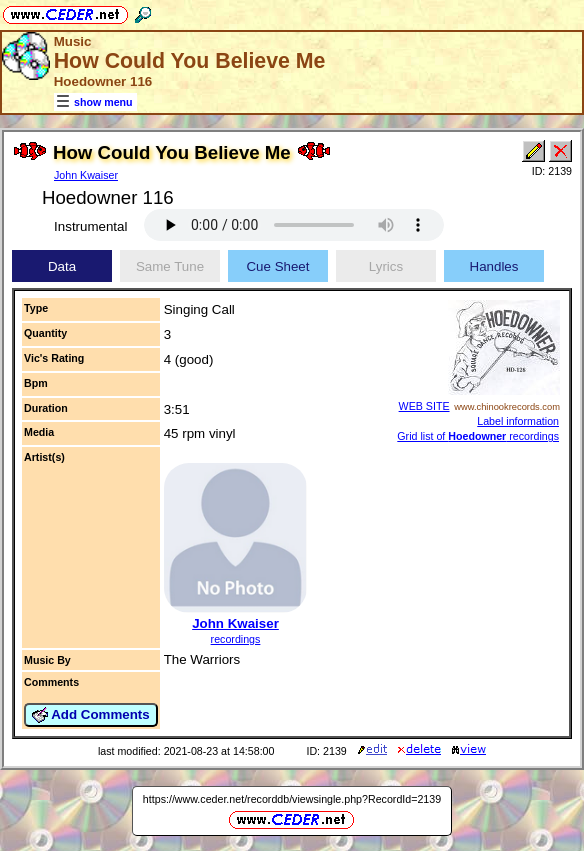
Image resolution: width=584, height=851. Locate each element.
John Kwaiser (86, 175)
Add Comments (91, 715)
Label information (518, 421)
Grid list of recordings (478, 436)
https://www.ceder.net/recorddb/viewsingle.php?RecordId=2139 (292, 799)
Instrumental (90, 226)
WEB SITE (424, 406)
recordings (236, 639)
